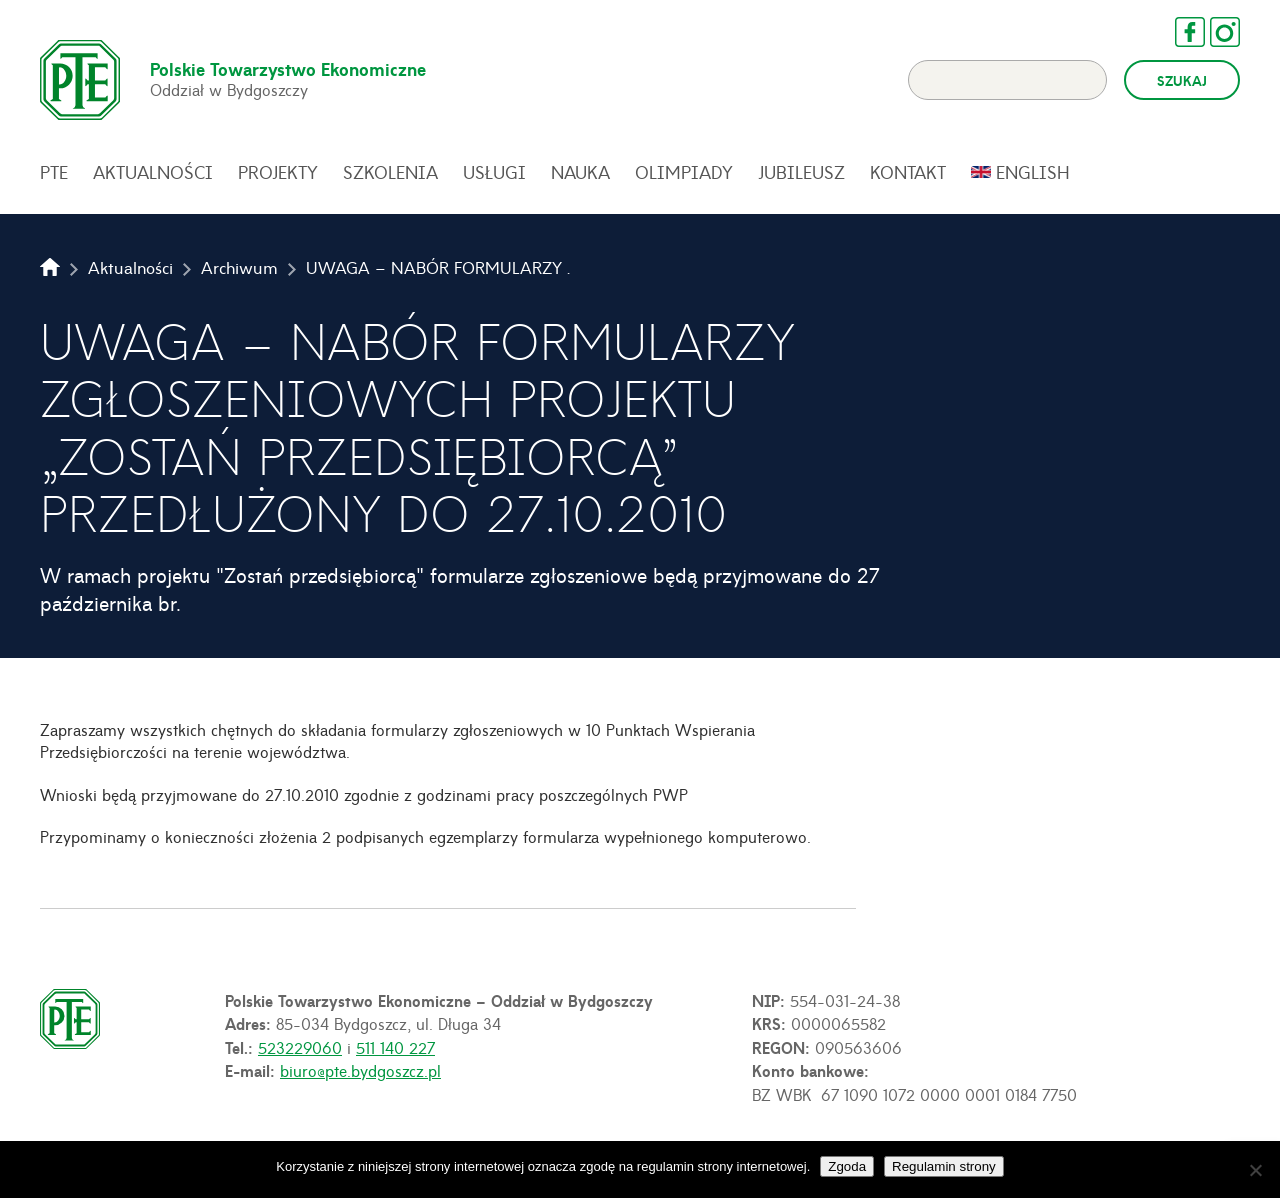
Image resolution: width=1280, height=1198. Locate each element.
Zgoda (847, 1166)
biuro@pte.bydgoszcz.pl (360, 1070)
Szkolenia (390, 172)
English (1033, 172)
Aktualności (153, 172)
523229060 (300, 1047)
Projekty (278, 172)
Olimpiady (684, 172)
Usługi (494, 172)
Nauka (580, 172)
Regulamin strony (944, 1166)
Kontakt (908, 172)
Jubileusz (801, 172)
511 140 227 (395, 1047)
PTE (54, 172)
